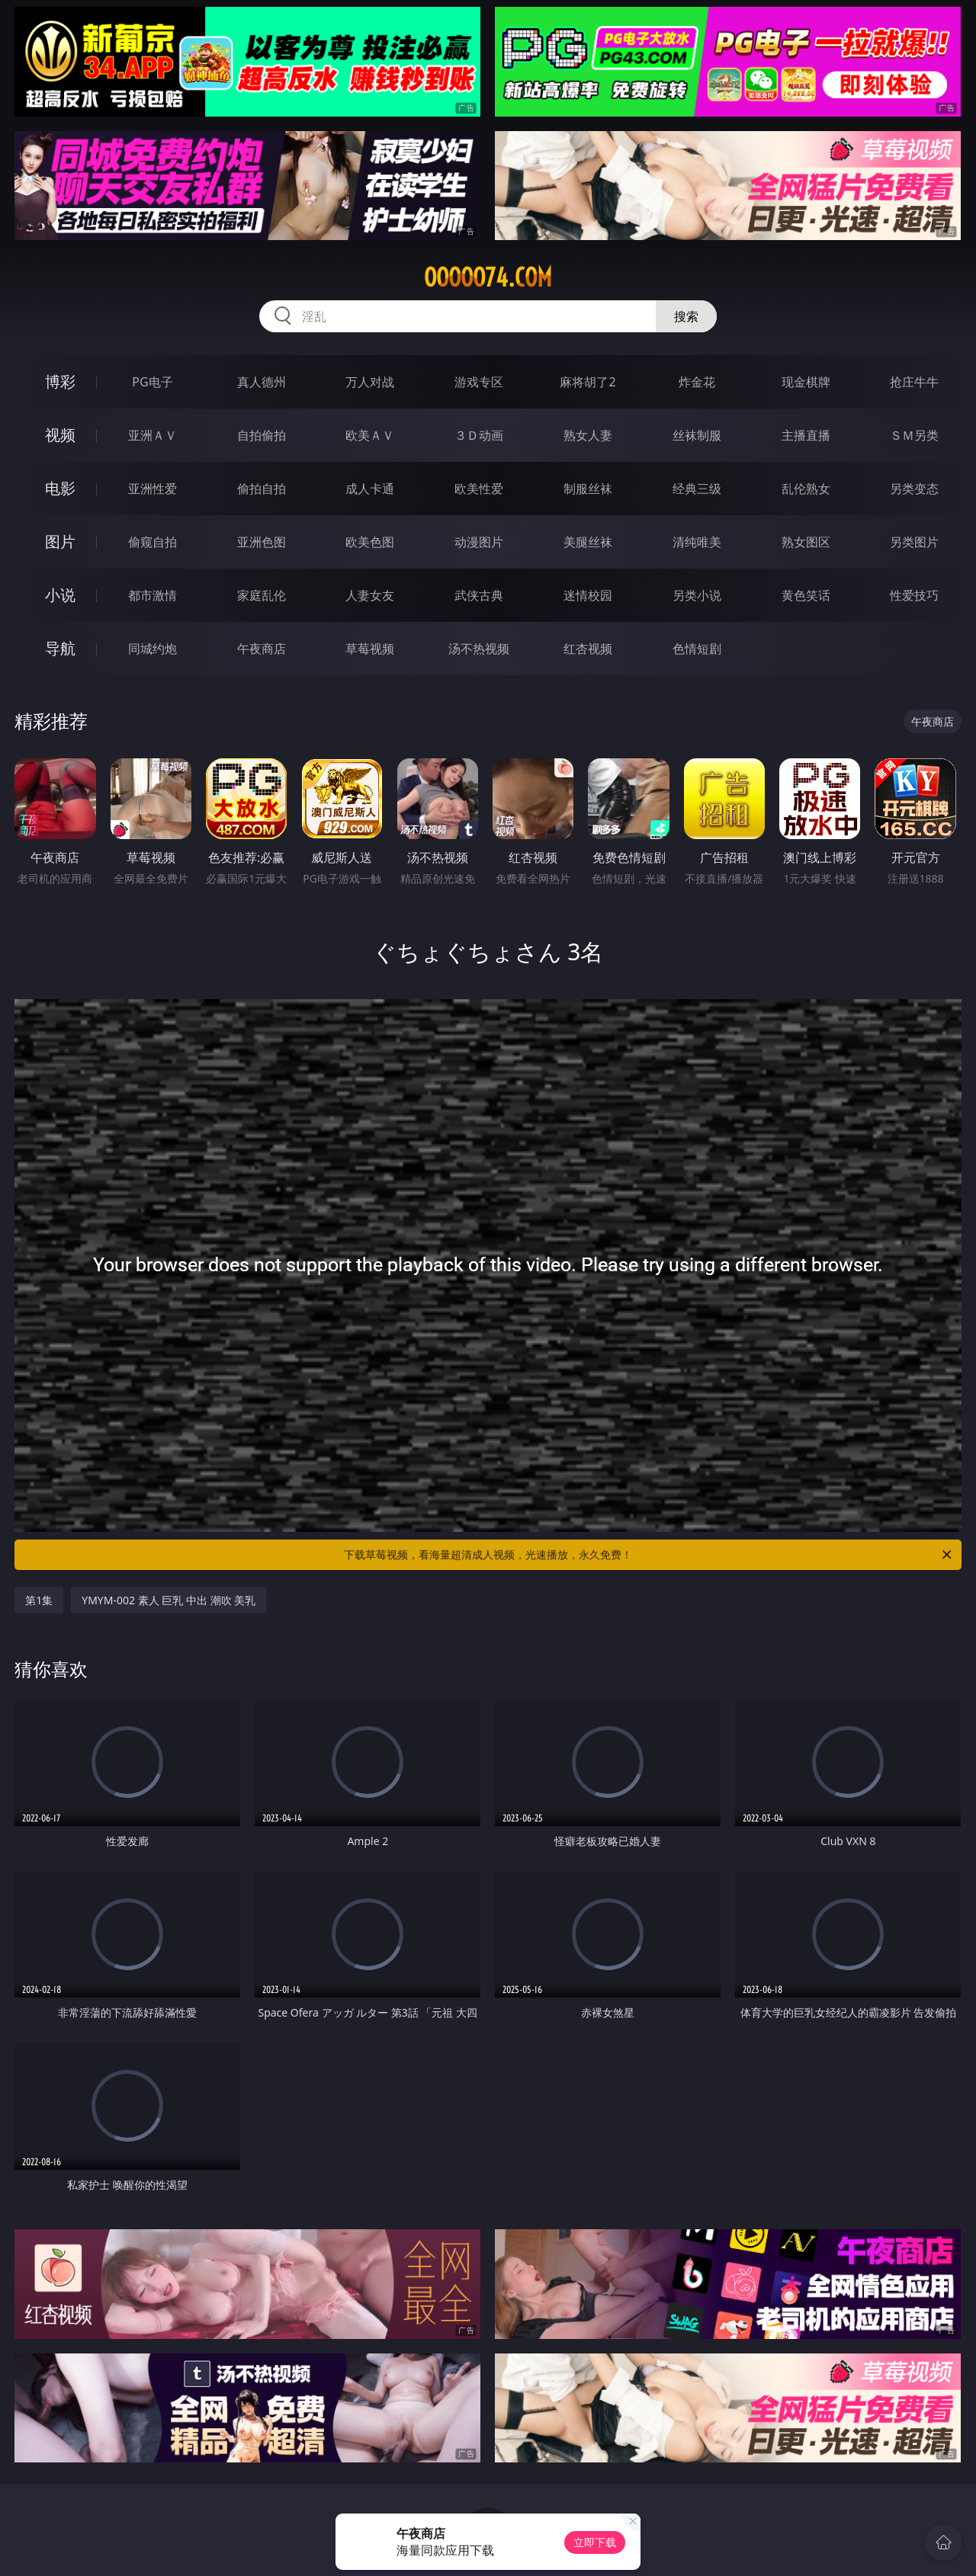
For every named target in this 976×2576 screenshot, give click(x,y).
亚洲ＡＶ (152, 435)
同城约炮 (152, 648)
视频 (60, 435)
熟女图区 (806, 541)
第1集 (39, 1600)
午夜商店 (261, 648)
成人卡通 (369, 488)
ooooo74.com (488, 277)
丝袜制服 (697, 435)
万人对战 (369, 381)
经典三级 (697, 488)
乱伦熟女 (806, 488)
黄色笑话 (806, 595)
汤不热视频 (478, 648)
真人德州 (261, 381)
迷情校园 (587, 595)
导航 (60, 648)
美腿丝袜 (587, 541)
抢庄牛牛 (914, 381)
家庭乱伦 (261, 595)
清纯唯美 (697, 541)
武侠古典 (478, 595)
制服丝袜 (587, 488)
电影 (60, 488)
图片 (60, 541)
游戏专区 (478, 381)
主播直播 (806, 435)
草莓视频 (369, 648)
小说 (60, 595)
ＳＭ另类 (914, 435)
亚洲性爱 (152, 488)
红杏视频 (587, 648)
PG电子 (152, 381)
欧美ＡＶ (369, 435)
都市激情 (152, 595)
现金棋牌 (806, 381)
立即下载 (594, 2542)
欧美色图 (369, 541)
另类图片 (914, 541)
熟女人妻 (587, 435)
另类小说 (697, 595)
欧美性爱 (478, 488)
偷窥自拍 (152, 541)
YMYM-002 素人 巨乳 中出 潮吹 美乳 (168, 1600)
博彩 (60, 381)
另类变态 (914, 488)
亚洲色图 (261, 541)
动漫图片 (478, 541)
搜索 (686, 316)
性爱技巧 (914, 595)
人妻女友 (369, 595)
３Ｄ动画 (478, 435)
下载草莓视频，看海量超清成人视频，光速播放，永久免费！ (649, 1555)
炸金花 (697, 381)
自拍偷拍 (261, 435)
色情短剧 (697, 648)
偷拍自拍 (261, 488)
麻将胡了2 (587, 381)
